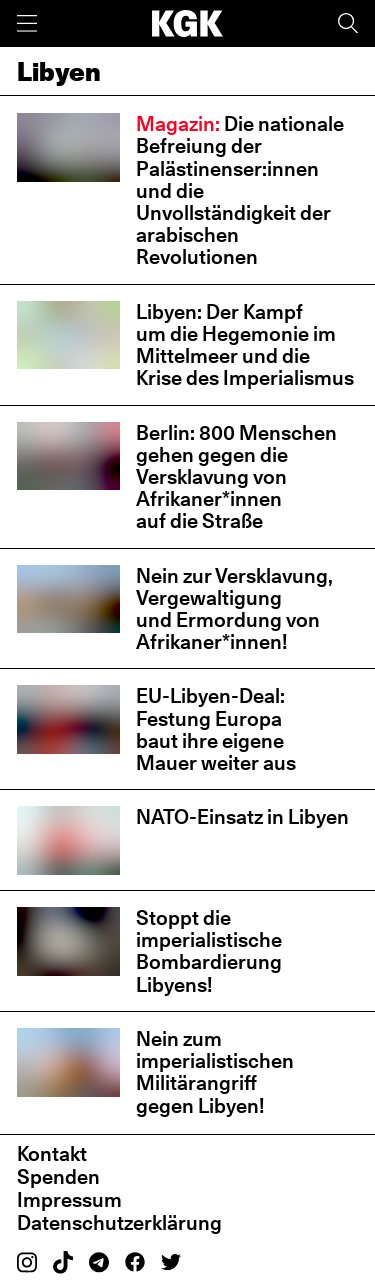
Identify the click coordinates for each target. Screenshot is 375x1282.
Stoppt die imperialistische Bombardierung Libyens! (209, 951)
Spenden (58, 1177)
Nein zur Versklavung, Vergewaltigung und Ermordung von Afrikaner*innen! (234, 609)
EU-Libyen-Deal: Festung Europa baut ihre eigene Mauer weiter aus (216, 729)
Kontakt (52, 1154)
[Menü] (27, 23)
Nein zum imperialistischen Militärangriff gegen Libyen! (215, 1072)
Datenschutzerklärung (119, 1223)
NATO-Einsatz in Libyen (242, 817)
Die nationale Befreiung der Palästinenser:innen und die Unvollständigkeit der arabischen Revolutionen (240, 190)
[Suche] (348, 23)
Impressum (69, 1200)
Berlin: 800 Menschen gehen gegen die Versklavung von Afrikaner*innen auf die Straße (236, 477)
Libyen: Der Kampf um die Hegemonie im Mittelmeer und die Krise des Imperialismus (245, 345)
